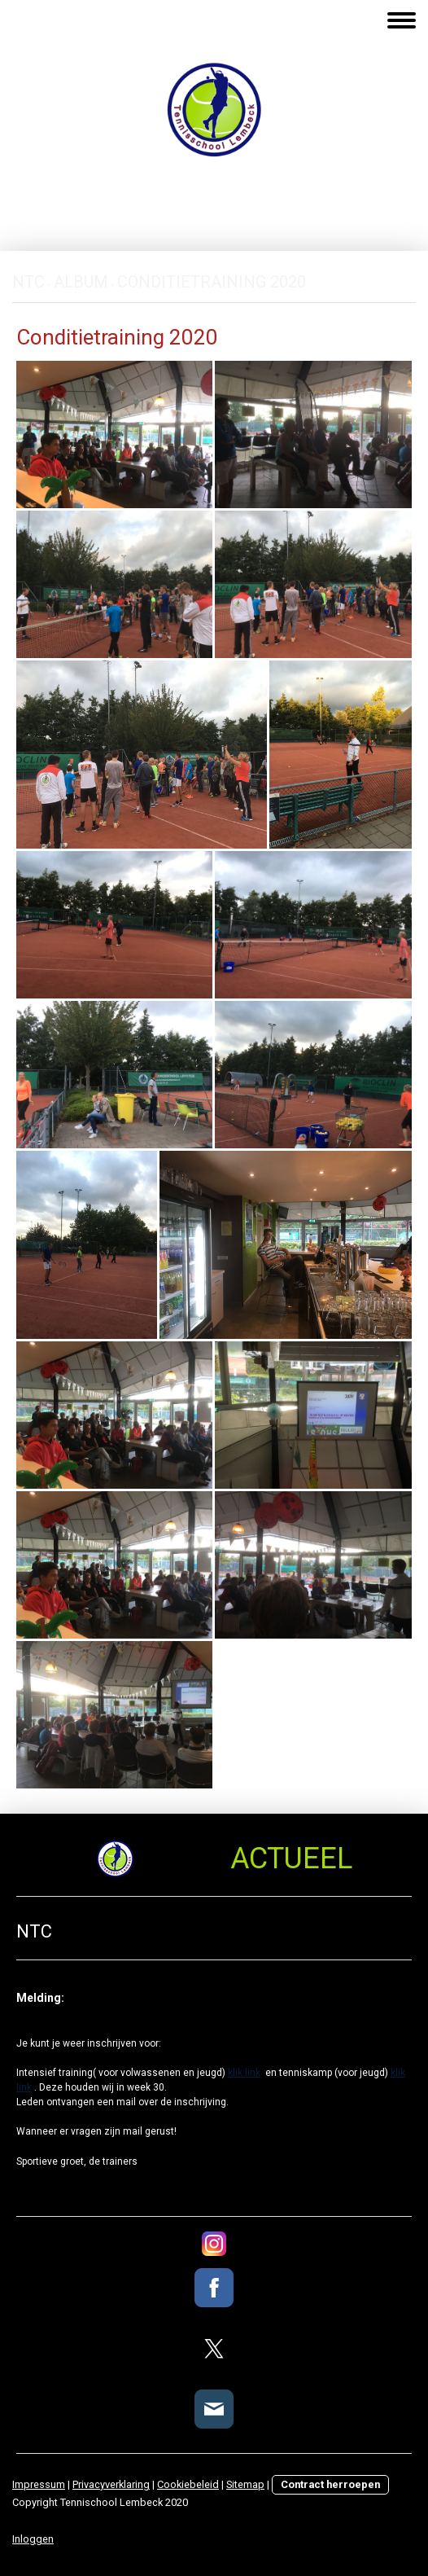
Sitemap (245, 2484)
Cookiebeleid (188, 2484)
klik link (244, 2072)
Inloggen (33, 2539)
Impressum (38, 2484)
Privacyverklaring (111, 2484)
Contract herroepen (330, 2484)
